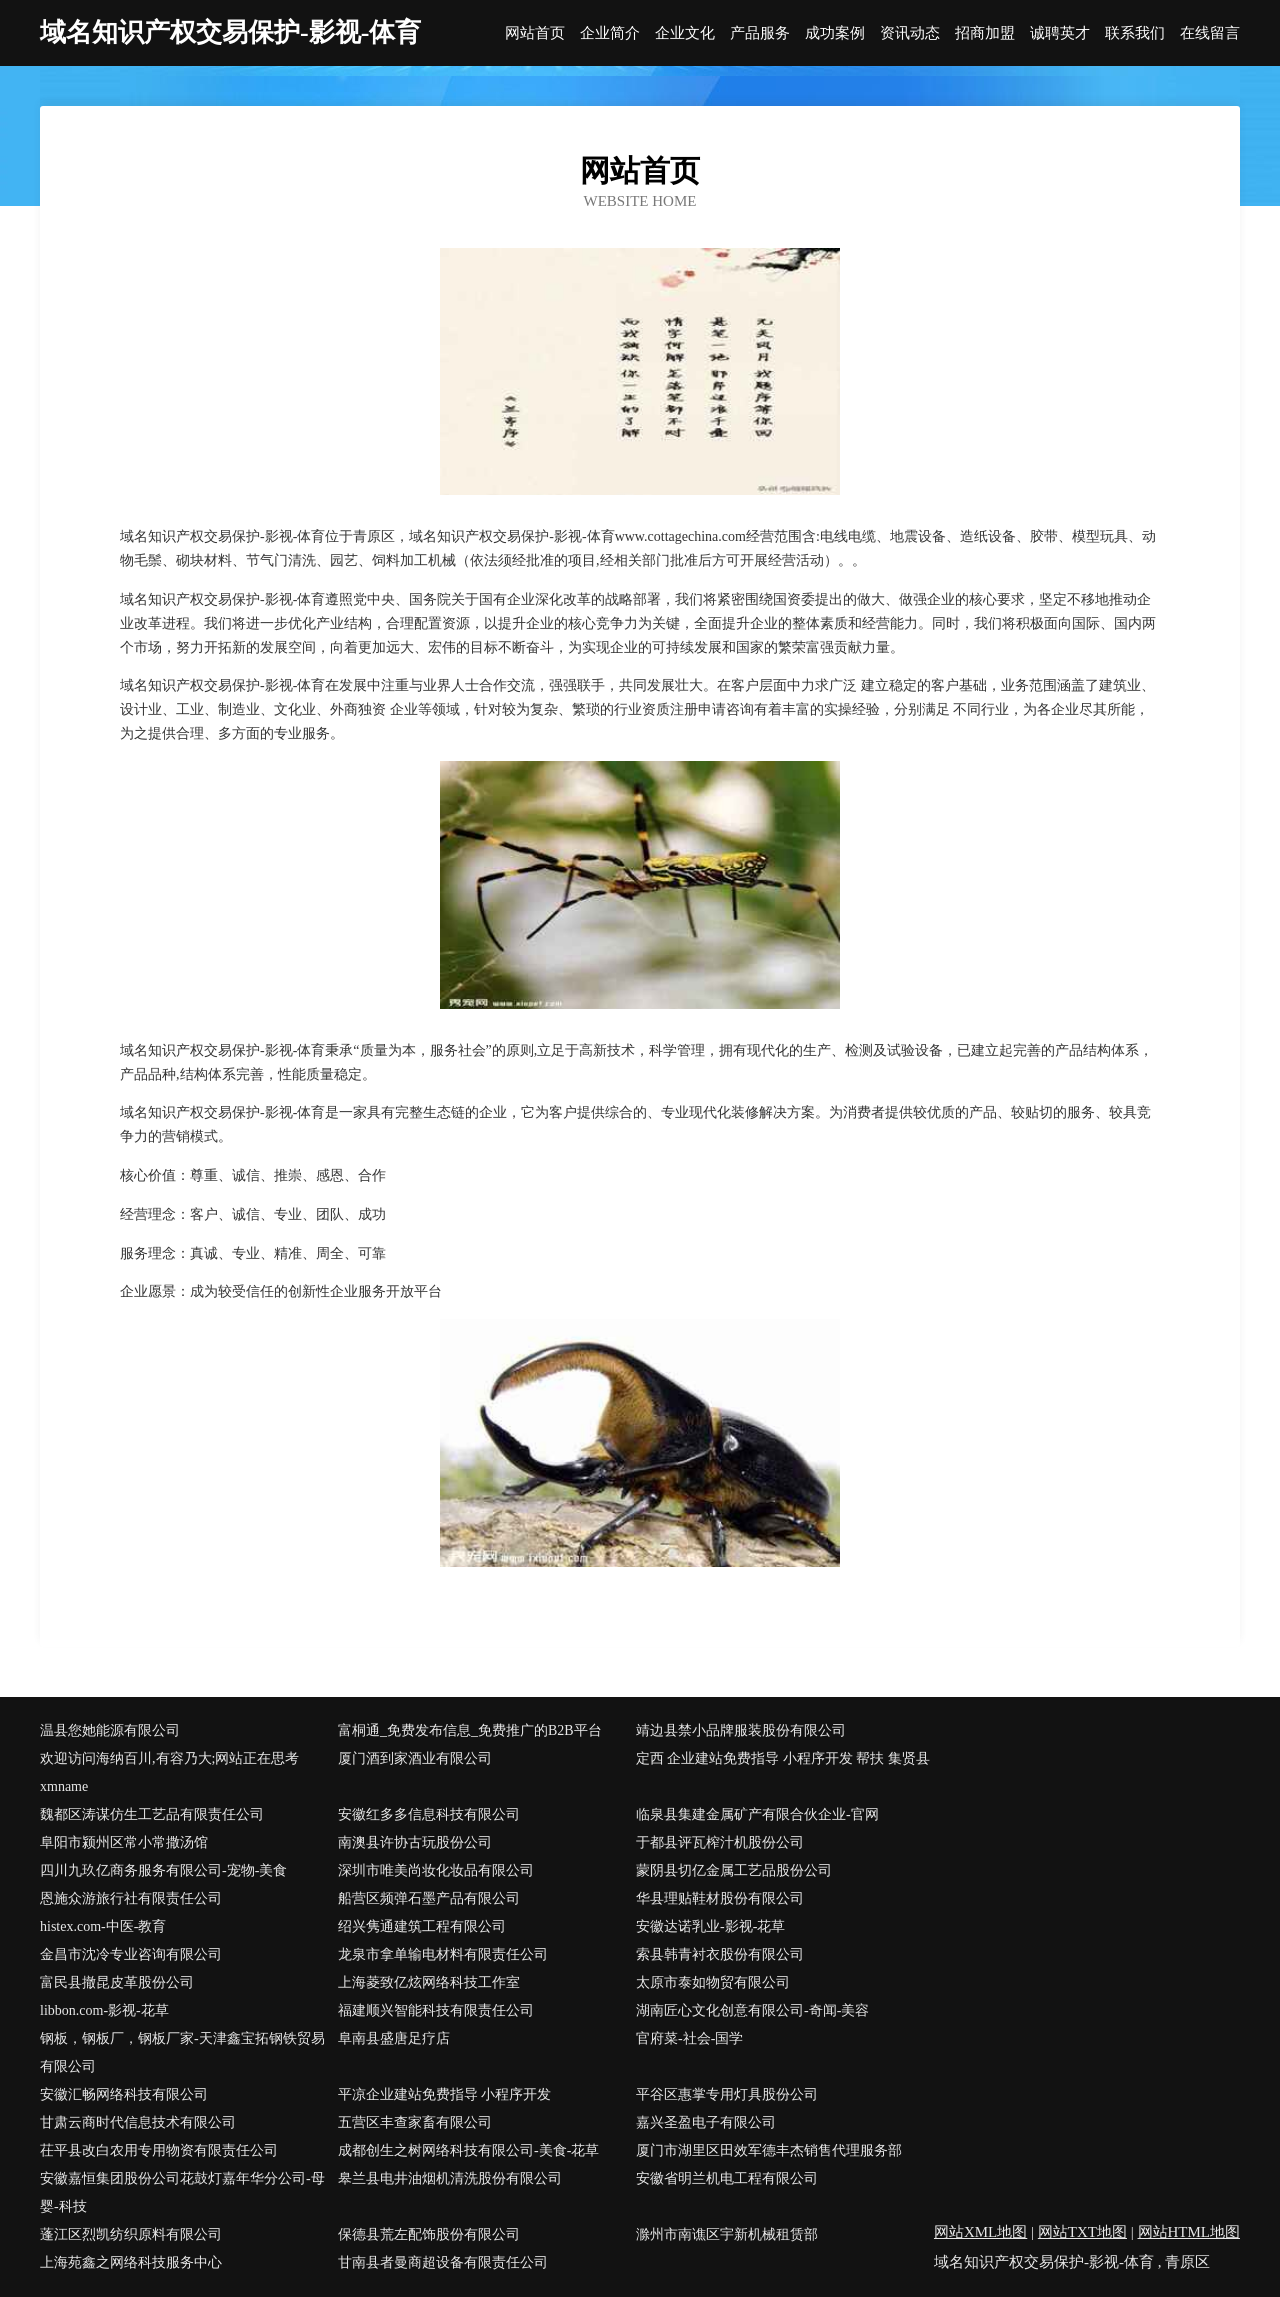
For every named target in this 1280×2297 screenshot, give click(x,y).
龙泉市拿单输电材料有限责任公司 (443, 1954)
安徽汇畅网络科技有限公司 (124, 2094)
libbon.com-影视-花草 (104, 2010)
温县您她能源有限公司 (110, 1730)
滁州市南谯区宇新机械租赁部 (727, 2234)
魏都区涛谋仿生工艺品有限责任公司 (152, 1814)
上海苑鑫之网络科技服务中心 (131, 2262)
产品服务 (760, 33)
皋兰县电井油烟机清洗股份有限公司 (450, 2178)
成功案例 (835, 33)
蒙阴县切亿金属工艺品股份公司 (734, 1870)
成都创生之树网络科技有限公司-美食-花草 (468, 2150)
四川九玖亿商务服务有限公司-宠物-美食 (163, 1870)
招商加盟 (985, 33)
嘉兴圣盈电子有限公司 (706, 2122)
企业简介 (610, 33)
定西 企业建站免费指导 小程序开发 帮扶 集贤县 (783, 1758)
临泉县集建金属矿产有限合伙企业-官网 (757, 1814)
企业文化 (685, 33)
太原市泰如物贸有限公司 (713, 1982)
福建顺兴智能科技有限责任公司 (436, 2010)
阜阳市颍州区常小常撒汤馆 (124, 1842)
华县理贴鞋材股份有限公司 (720, 1898)
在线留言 (1210, 33)
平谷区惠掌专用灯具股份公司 (727, 2094)
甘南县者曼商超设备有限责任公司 (443, 2262)
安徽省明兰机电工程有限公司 (727, 2178)
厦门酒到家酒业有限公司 (415, 1758)
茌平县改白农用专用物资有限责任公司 (159, 2150)
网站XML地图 (980, 2232)
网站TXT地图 (1082, 2232)
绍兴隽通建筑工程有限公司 (422, 1926)
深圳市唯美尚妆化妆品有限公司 (436, 1870)
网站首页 (535, 33)
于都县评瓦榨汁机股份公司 (720, 1842)
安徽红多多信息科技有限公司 (429, 1814)
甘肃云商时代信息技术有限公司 (138, 2122)
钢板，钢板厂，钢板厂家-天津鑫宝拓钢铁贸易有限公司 (182, 2052)
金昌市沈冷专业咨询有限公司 (131, 1954)
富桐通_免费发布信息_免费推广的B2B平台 (470, 1730)
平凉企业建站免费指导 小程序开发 (445, 2094)
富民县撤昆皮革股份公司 (117, 1982)
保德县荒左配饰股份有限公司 (429, 2234)
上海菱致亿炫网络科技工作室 (429, 1982)
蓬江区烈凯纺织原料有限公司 (131, 2234)
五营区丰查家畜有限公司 (415, 2122)
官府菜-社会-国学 (689, 2038)
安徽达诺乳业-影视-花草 (710, 1926)
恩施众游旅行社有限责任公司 (131, 1898)
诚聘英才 (1060, 33)
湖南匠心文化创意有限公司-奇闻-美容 (752, 2010)
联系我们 (1135, 33)
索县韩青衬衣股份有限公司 (720, 1954)
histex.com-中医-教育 (103, 1926)
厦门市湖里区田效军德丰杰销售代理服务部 (769, 2150)
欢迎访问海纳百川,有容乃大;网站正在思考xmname (169, 1772)
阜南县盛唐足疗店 (394, 2038)
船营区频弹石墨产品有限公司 (429, 1898)
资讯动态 (910, 33)
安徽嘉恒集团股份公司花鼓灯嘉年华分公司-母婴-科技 (182, 2192)
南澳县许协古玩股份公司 (415, 1842)
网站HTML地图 (1189, 2232)
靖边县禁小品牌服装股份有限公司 (741, 1730)
